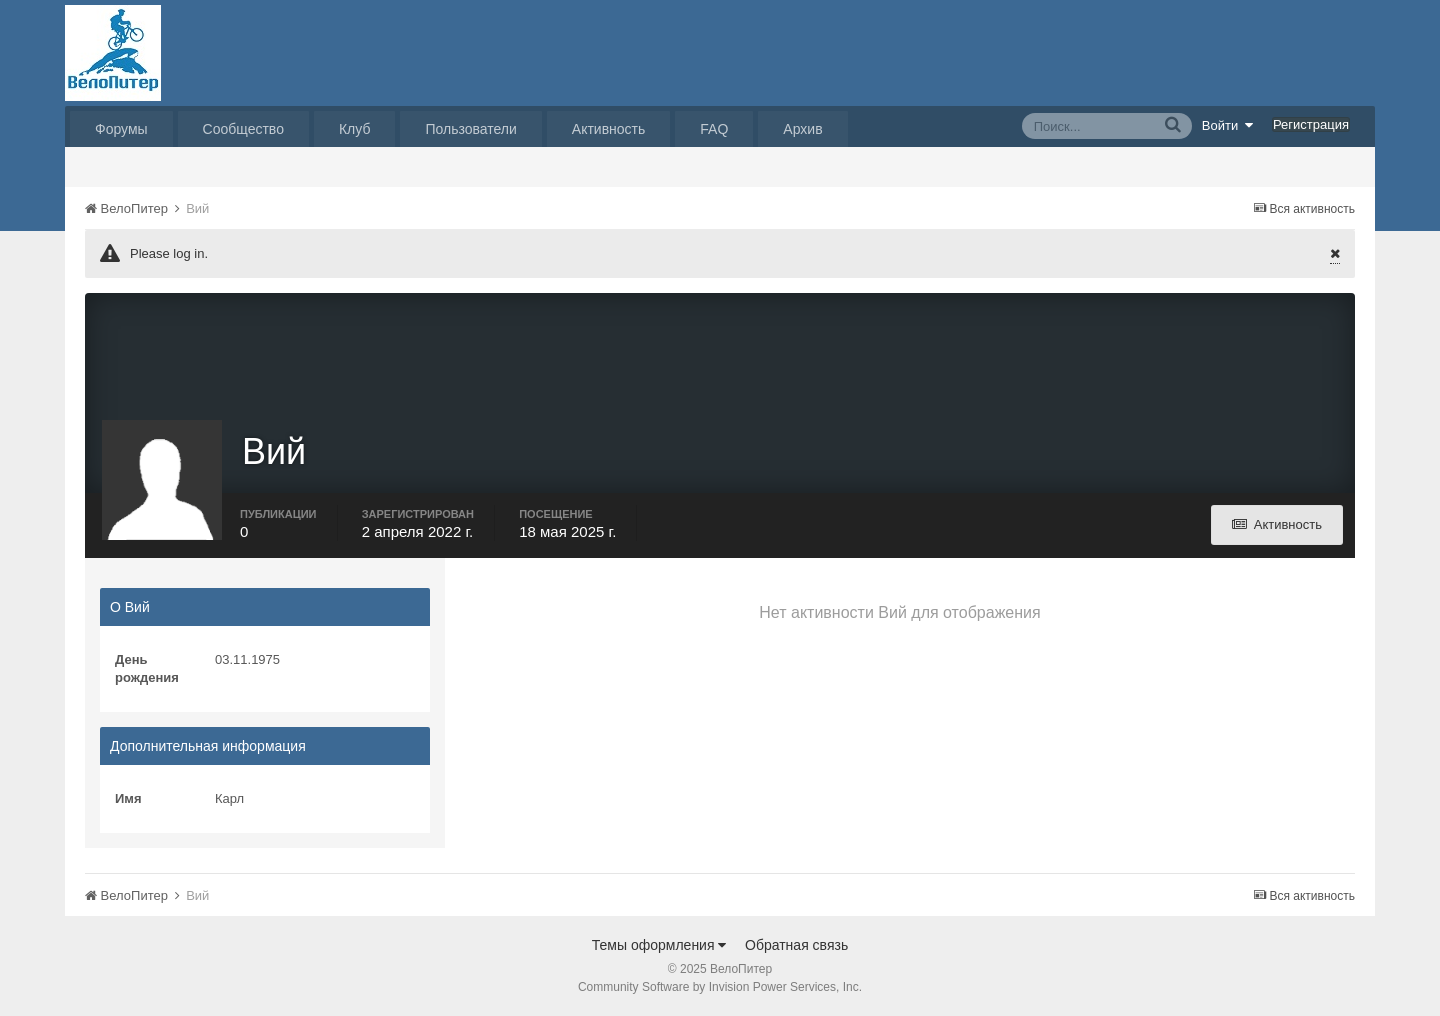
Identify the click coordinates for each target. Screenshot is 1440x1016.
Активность (609, 129)
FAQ (714, 129)
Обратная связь (796, 945)
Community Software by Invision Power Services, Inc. (720, 987)
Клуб (355, 129)
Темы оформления (659, 945)
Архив (802, 129)
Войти (1228, 125)
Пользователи (470, 129)
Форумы (121, 129)
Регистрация (1311, 124)
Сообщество (243, 129)
